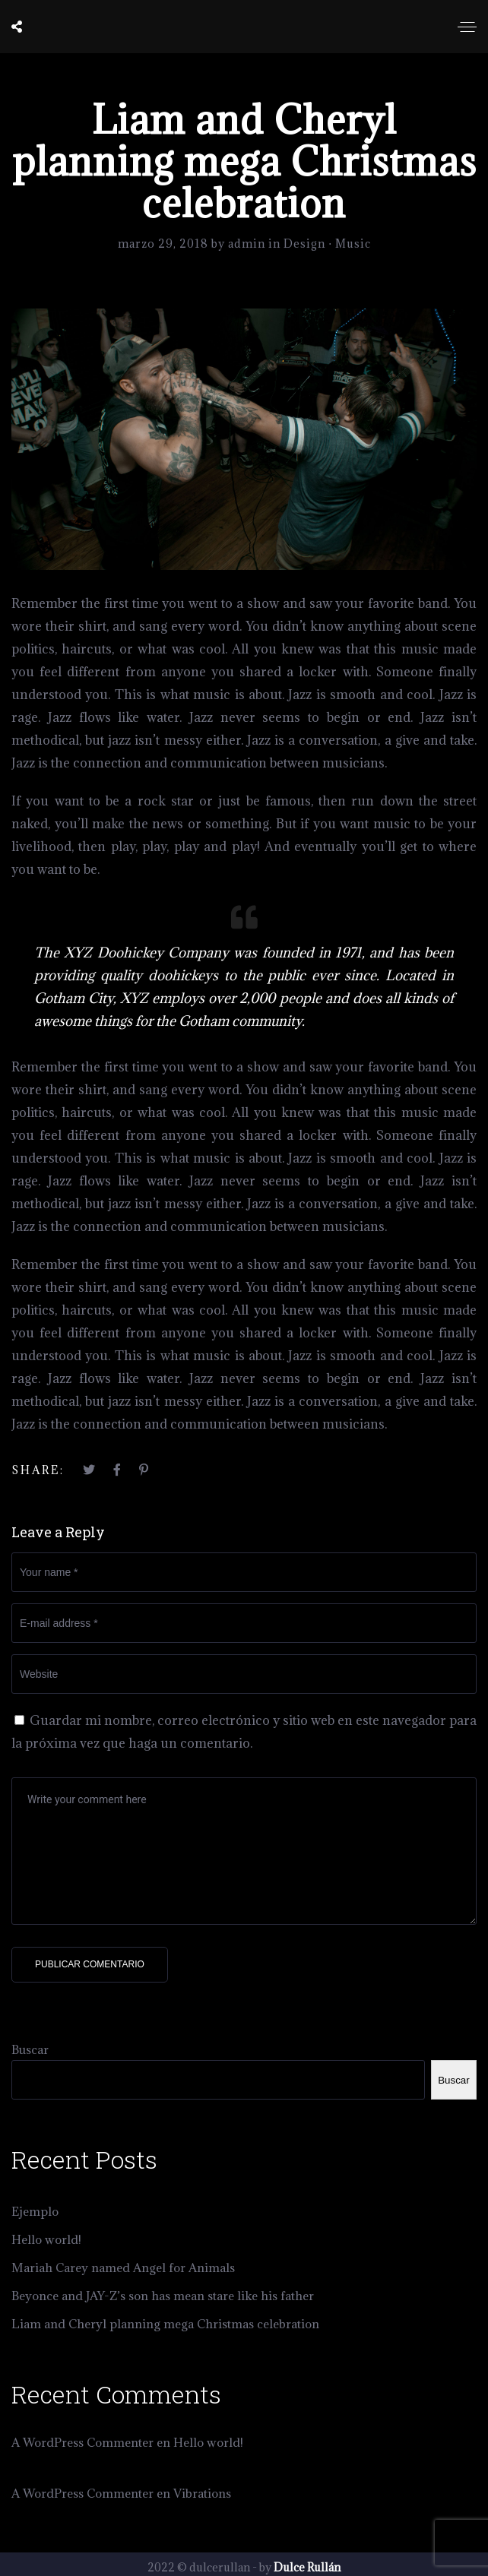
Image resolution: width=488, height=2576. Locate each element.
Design (304, 243)
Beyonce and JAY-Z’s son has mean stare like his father (162, 2295)
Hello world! (46, 2239)
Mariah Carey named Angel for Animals (123, 2267)
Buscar (30, 2049)
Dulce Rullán (307, 2567)
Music (353, 243)
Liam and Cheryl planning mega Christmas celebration (165, 2323)
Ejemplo (35, 2211)
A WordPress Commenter (82, 2442)
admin (248, 243)
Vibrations (202, 2493)
